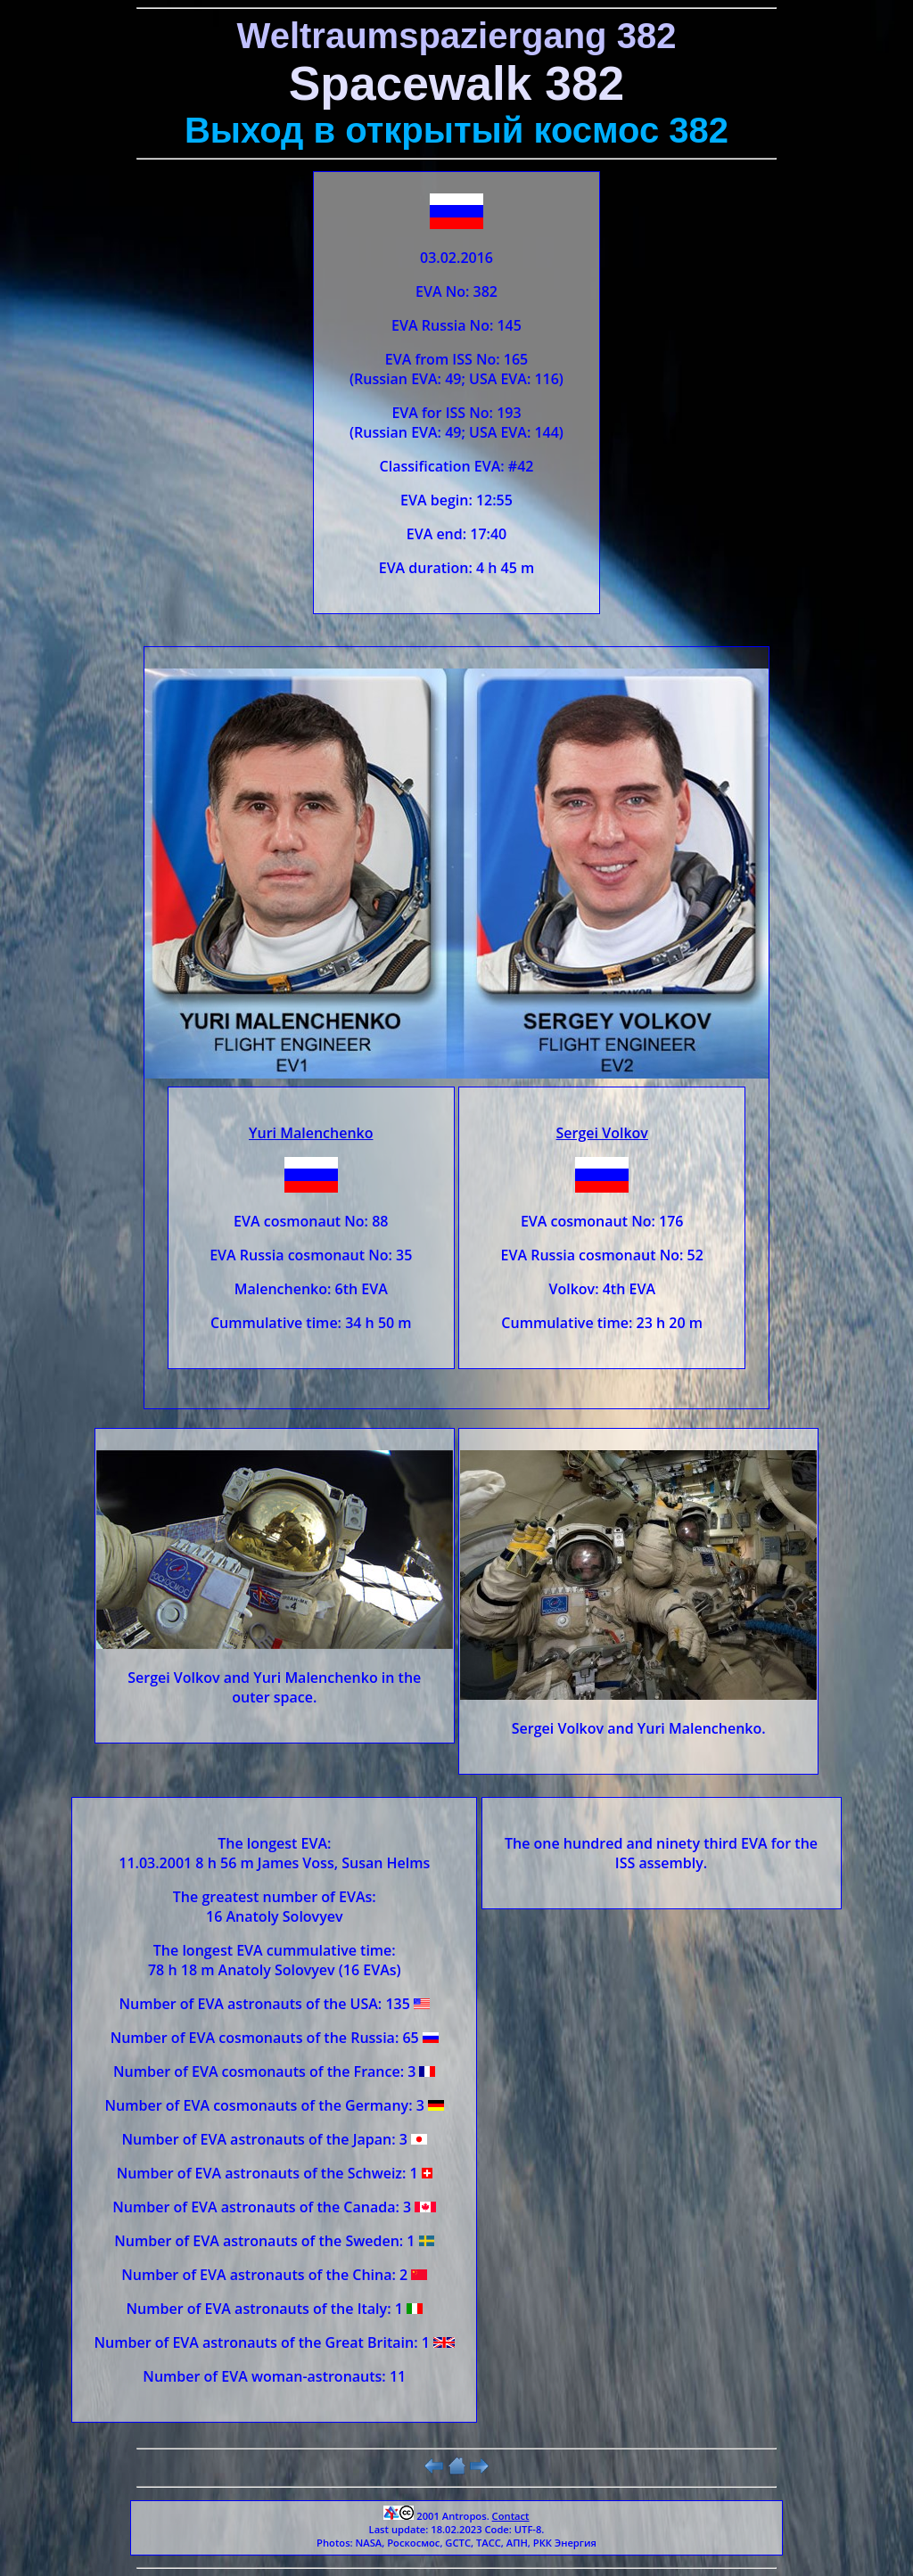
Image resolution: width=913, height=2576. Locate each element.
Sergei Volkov (602, 1133)
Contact (511, 2516)
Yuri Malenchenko (311, 1133)
